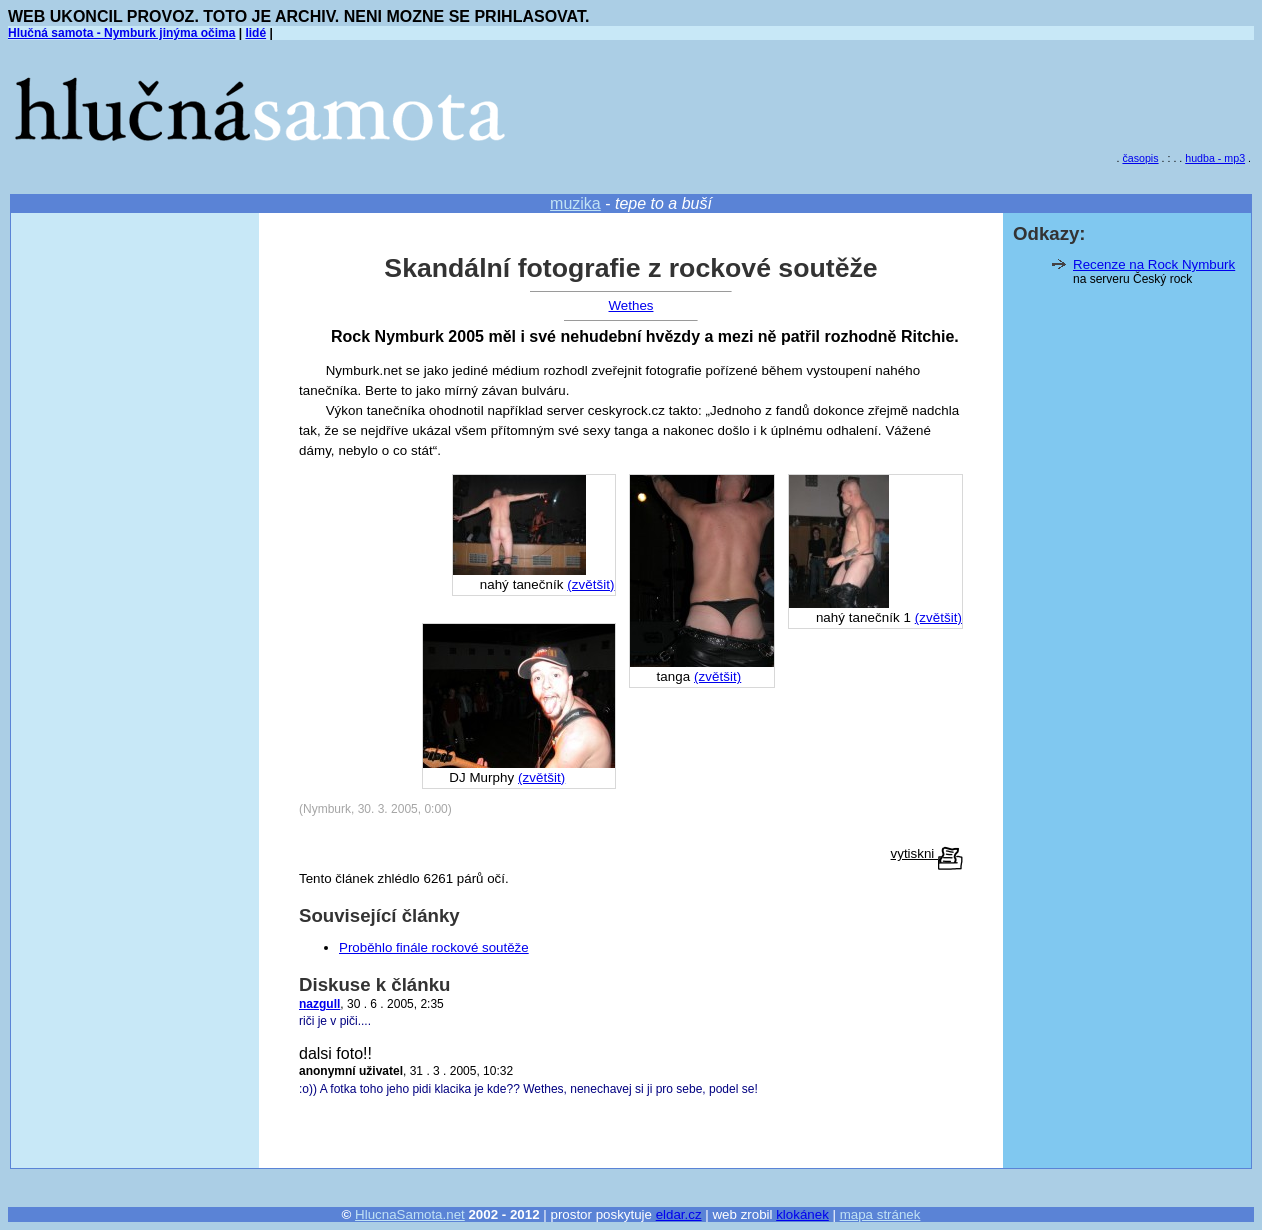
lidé (255, 33)
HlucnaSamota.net (410, 1214)
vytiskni (927, 853)
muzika (575, 203)
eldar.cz (679, 1214)
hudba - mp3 (1215, 158)
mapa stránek (880, 1214)
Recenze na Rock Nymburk (1154, 264)
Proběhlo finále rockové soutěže (434, 947)
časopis (1140, 158)
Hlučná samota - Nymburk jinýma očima (121, 33)
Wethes (631, 305)
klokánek (802, 1214)
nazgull (319, 1004)
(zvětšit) (938, 617)
